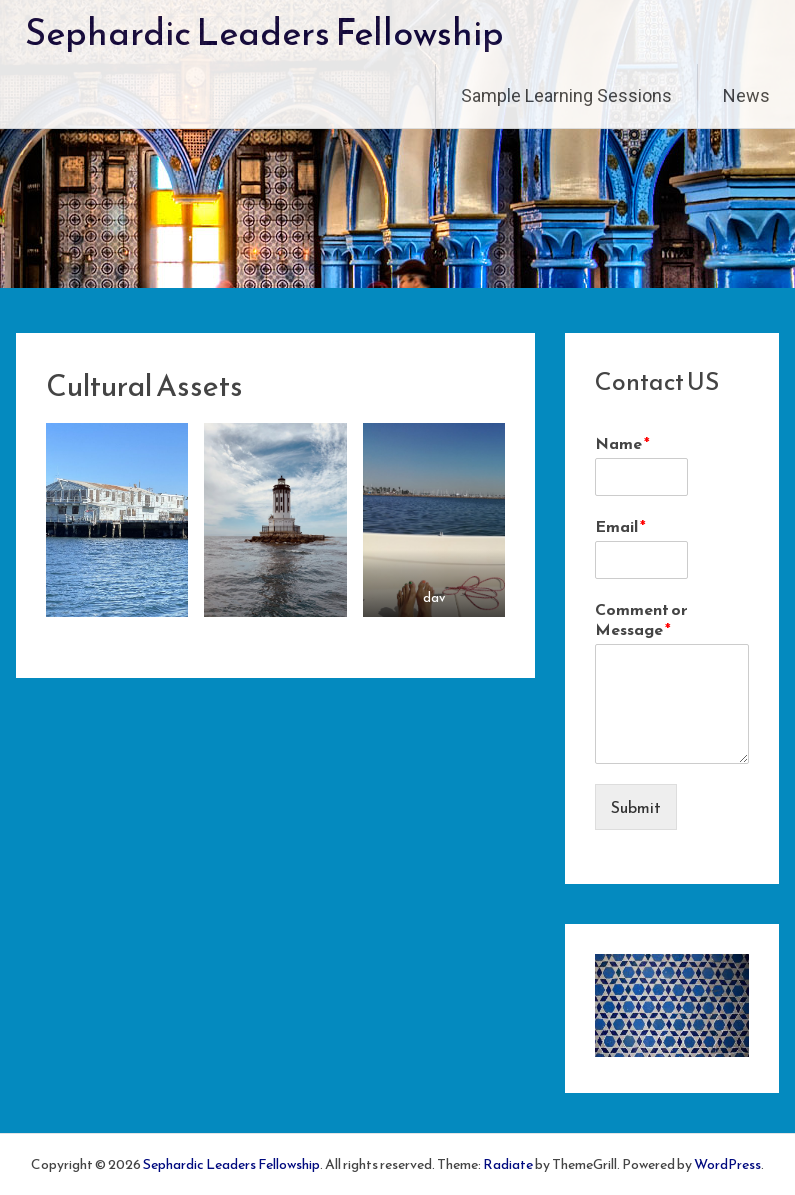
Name (622, 443)
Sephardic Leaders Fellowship (264, 32)
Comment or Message (641, 620)
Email (620, 526)
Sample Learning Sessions (566, 95)
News (746, 95)
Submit (636, 807)
